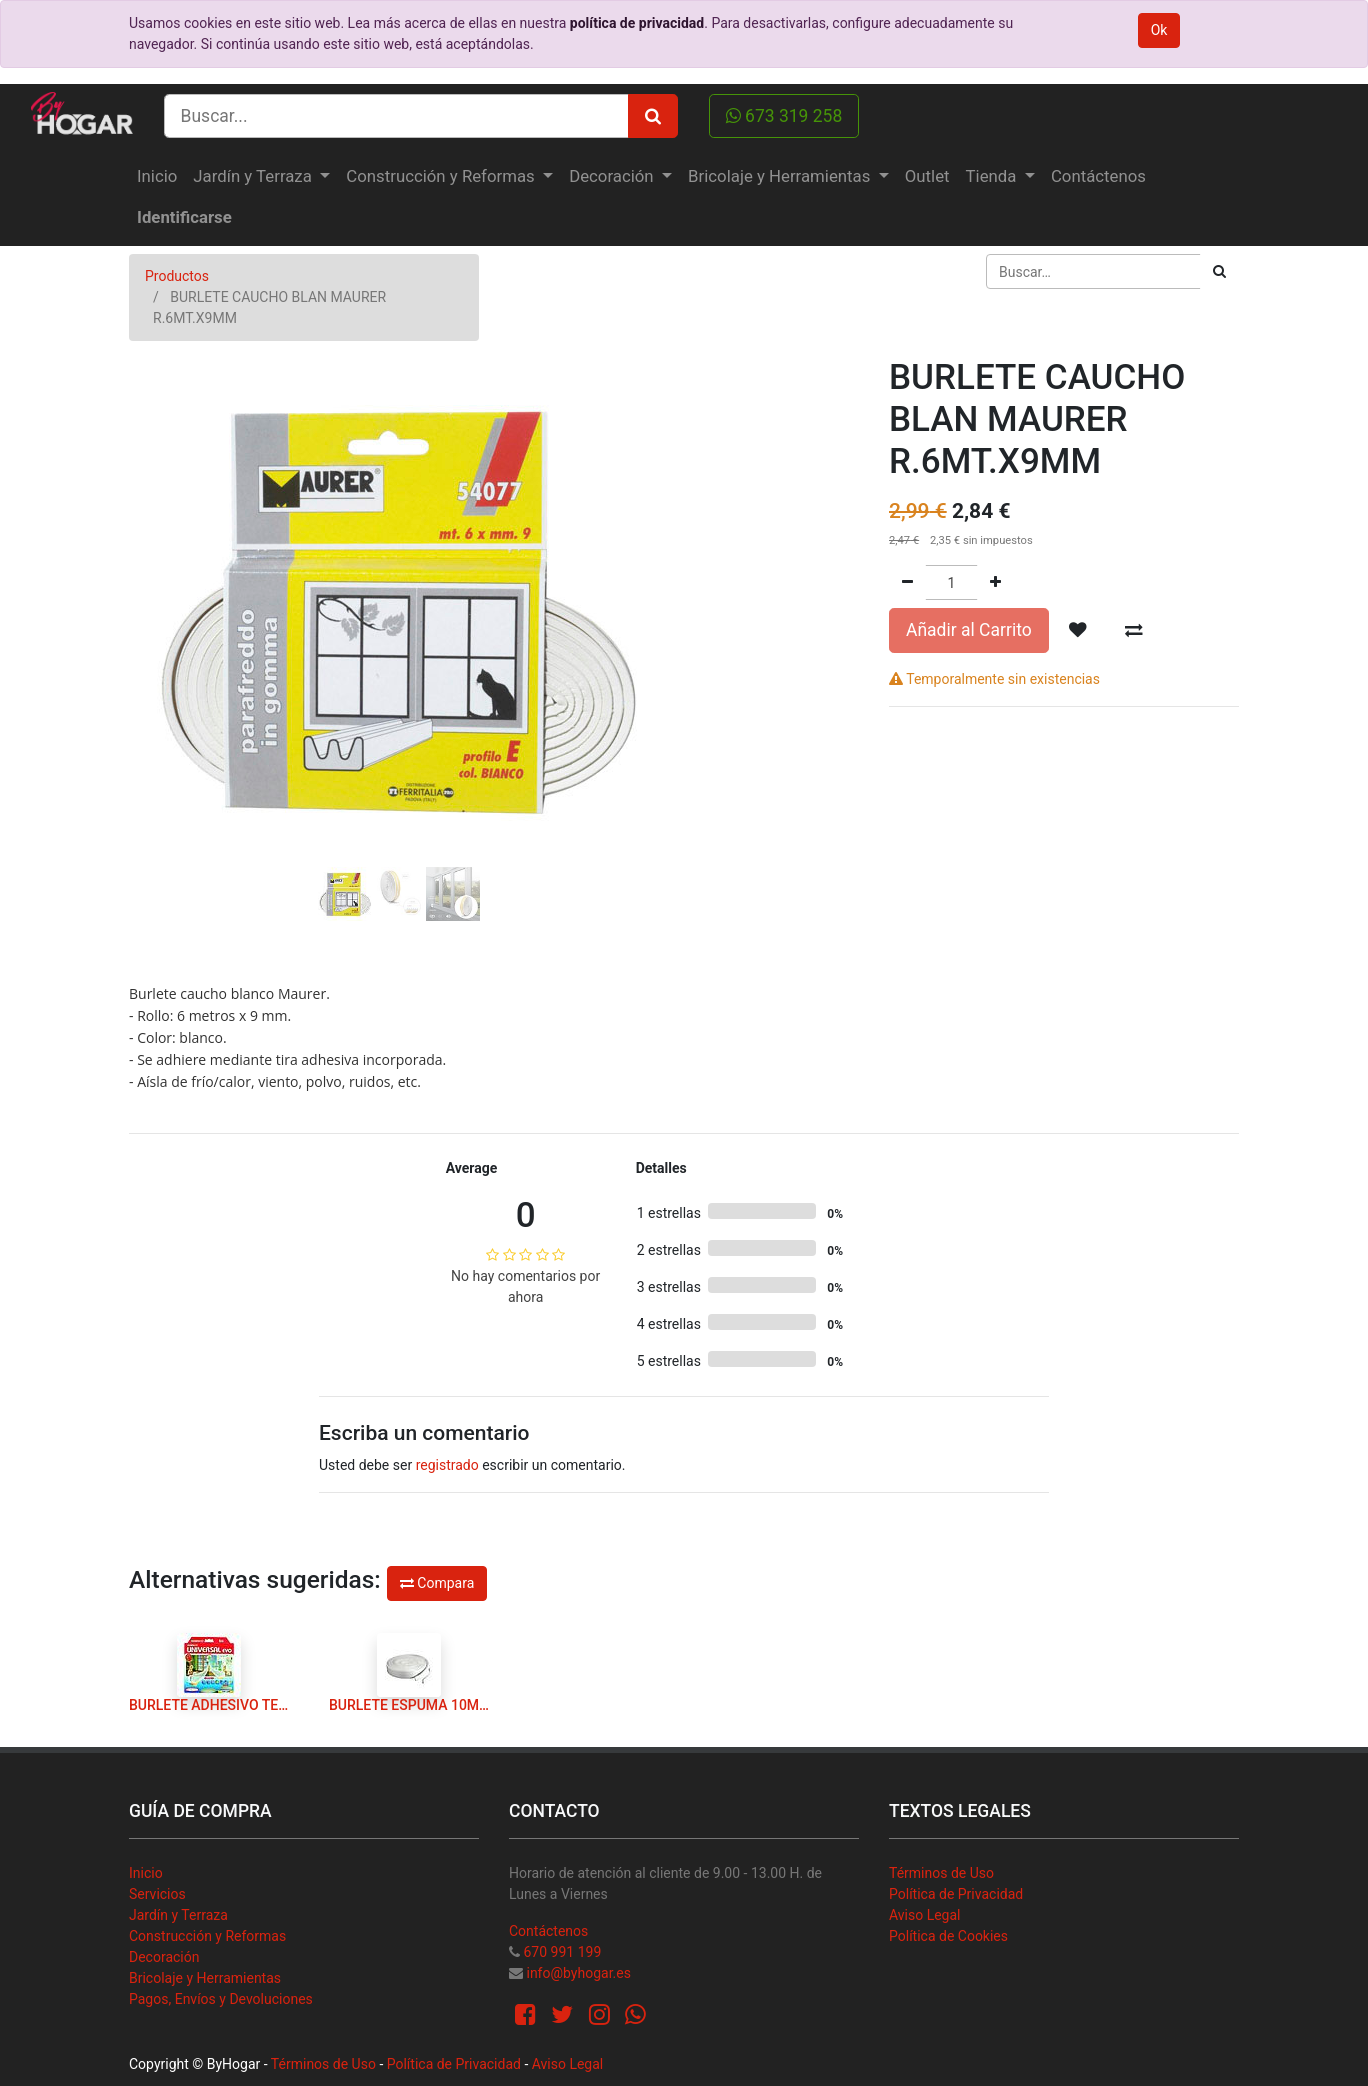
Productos (177, 276)
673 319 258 (784, 116)
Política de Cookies (948, 1936)
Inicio (146, 1873)
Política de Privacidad (956, 1894)
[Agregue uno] (995, 582)
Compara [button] (437, 1583)
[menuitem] (157, 176)
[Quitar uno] (907, 582)
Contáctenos (548, 1931)
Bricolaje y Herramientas (205, 1978)
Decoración (164, 1957)
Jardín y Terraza (178, 1915)
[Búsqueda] (1219, 271)
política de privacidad (637, 23)
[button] (169, 557)
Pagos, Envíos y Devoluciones (221, 1999)
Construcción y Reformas (207, 1936)
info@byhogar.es (578, 1973)
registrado (447, 1465)
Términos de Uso (941, 1873)
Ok (1159, 30)
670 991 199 (562, 1952)
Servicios (157, 1894)
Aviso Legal (925, 1915)
